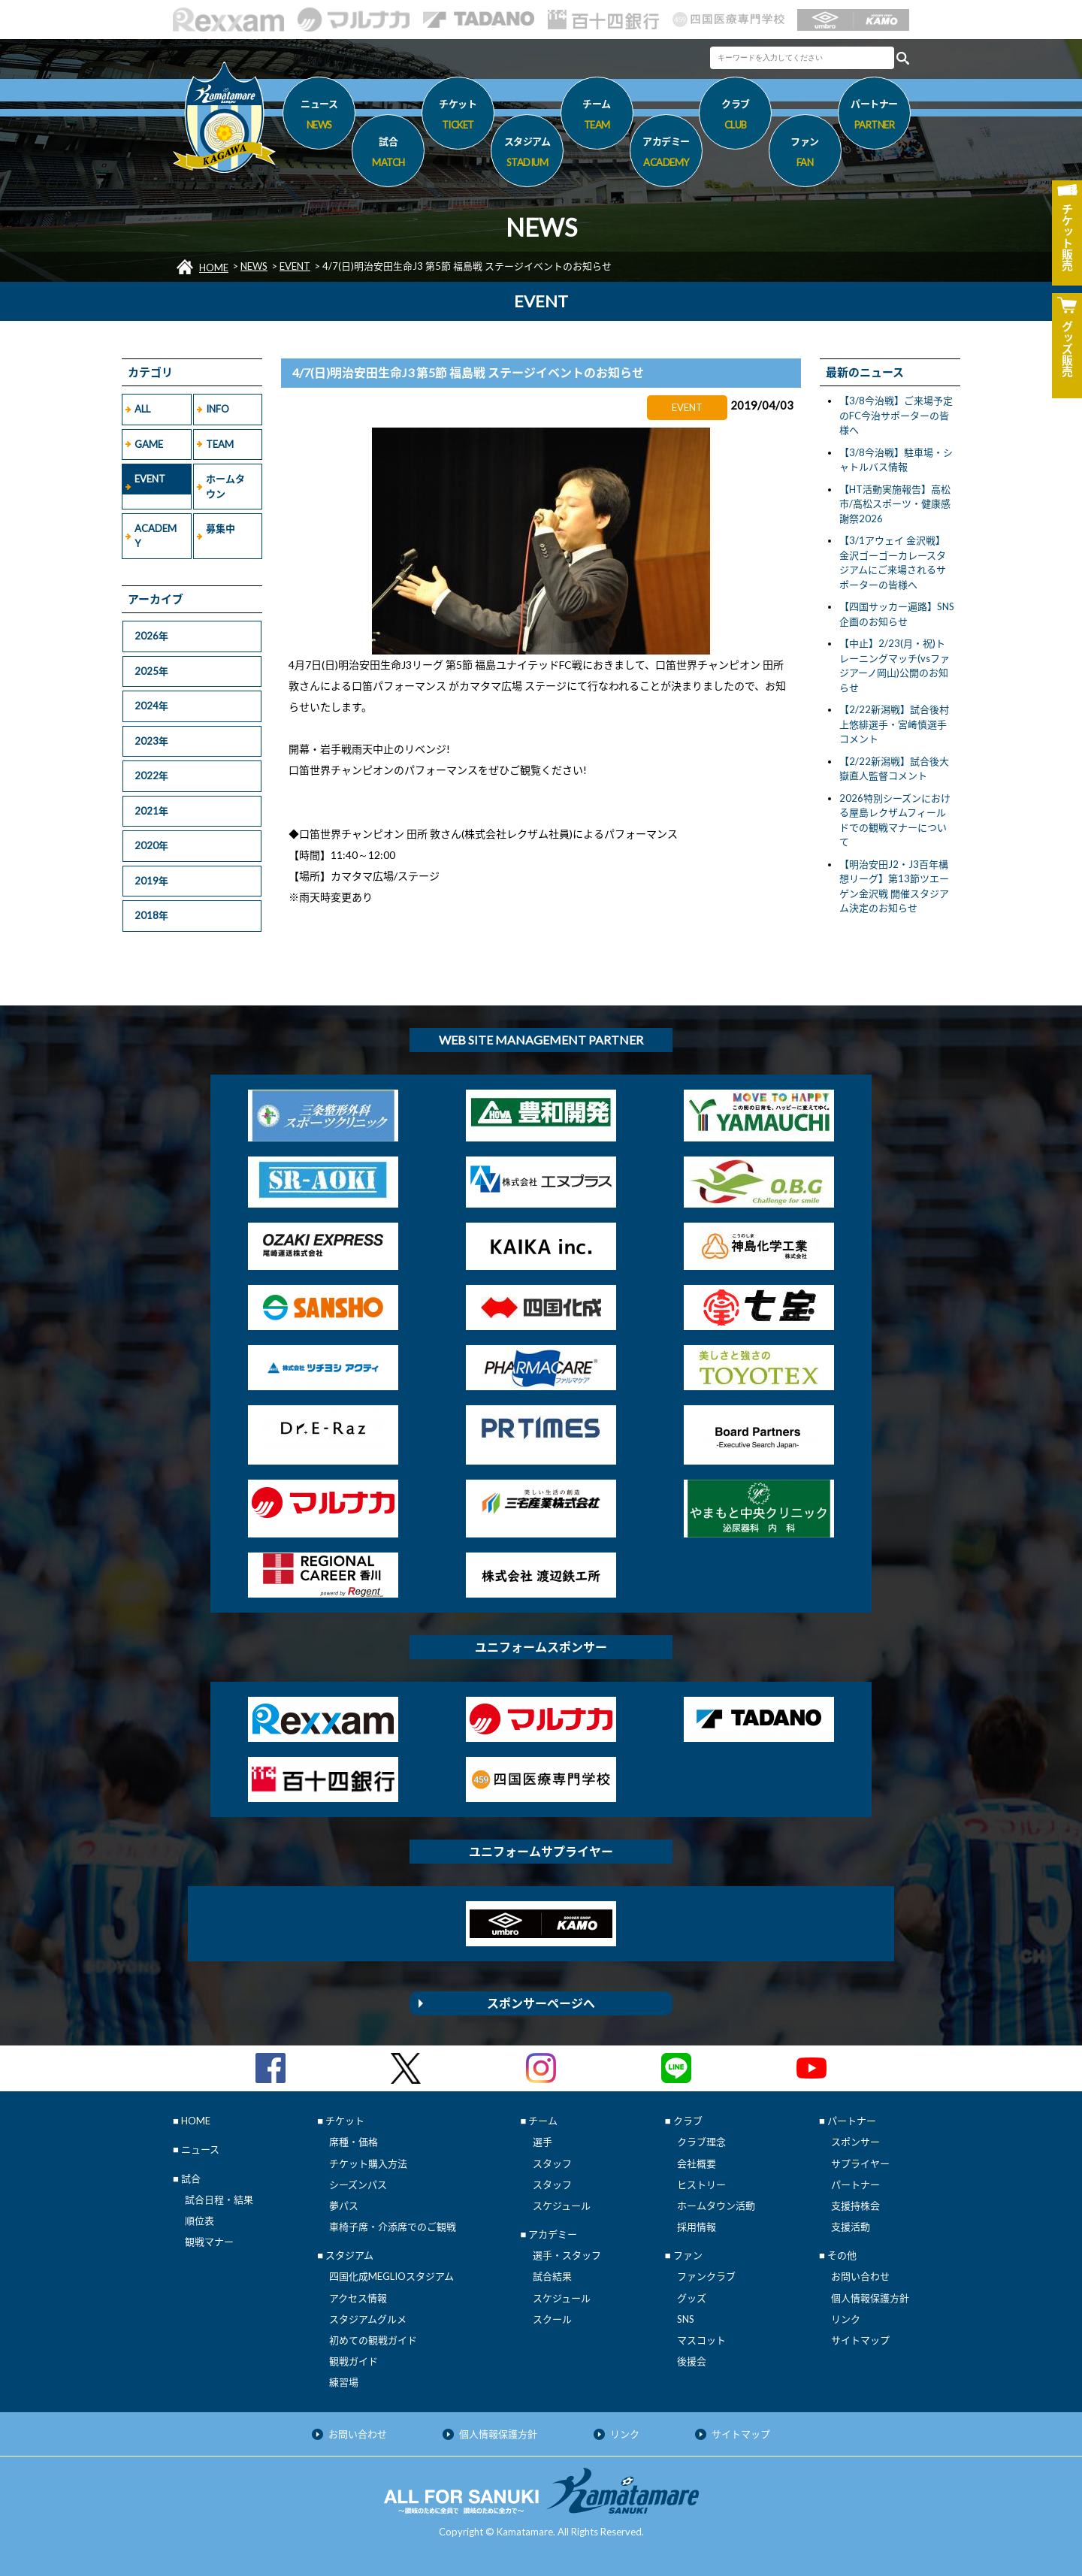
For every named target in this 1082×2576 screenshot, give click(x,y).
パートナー (855, 2184)
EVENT (295, 266)
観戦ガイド (353, 2361)
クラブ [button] (735, 116)
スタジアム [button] (527, 154)
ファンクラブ (706, 2276)
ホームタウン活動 (716, 2206)
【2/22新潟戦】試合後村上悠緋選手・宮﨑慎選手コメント (894, 724)
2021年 (151, 811)
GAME (148, 444)
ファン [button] (805, 154)
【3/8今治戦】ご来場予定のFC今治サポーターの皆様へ (896, 415)
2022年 (151, 775)
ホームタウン (225, 486)
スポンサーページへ (541, 2003)
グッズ (691, 2298)
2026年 (151, 636)
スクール (552, 2319)
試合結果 (552, 2276)
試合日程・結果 (219, 2200)
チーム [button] (597, 116)
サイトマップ (860, 2340)
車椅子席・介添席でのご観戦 (392, 2227)
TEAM (220, 444)
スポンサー (855, 2142)
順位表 (199, 2221)
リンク (845, 2319)
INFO (217, 409)
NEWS (253, 266)
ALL (142, 409)
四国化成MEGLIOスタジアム (391, 2276)
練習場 (343, 2382)
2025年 (151, 671)
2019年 (151, 881)
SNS (685, 2319)
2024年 (151, 706)
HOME (213, 268)
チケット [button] (458, 116)
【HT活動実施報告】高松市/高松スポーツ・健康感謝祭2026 (895, 504)
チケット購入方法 (368, 2163)
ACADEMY (155, 535)
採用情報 (696, 2227)
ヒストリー (701, 2184)
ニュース (319, 116)
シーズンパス (358, 2184)
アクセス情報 (358, 2298)
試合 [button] (388, 154)
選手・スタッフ (567, 2255)
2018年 (151, 915)
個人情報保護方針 (870, 2298)
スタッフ (552, 2163)
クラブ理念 (701, 2142)
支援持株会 (855, 2206)
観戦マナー (209, 2242)
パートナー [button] (874, 116)
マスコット (701, 2340)
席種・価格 (353, 2142)
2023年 (151, 741)
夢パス (343, 2206)
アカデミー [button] (666, 154)
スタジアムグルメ (368, 2319)
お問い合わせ (860, 2276)
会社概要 (696, 2163)
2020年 (151, 845)
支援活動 (850, 2227)
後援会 (691, 2361)
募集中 (220, 528)
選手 (542, 2142)
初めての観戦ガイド (373, 2340)
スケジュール (562, 2206)
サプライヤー (860, 2163)
